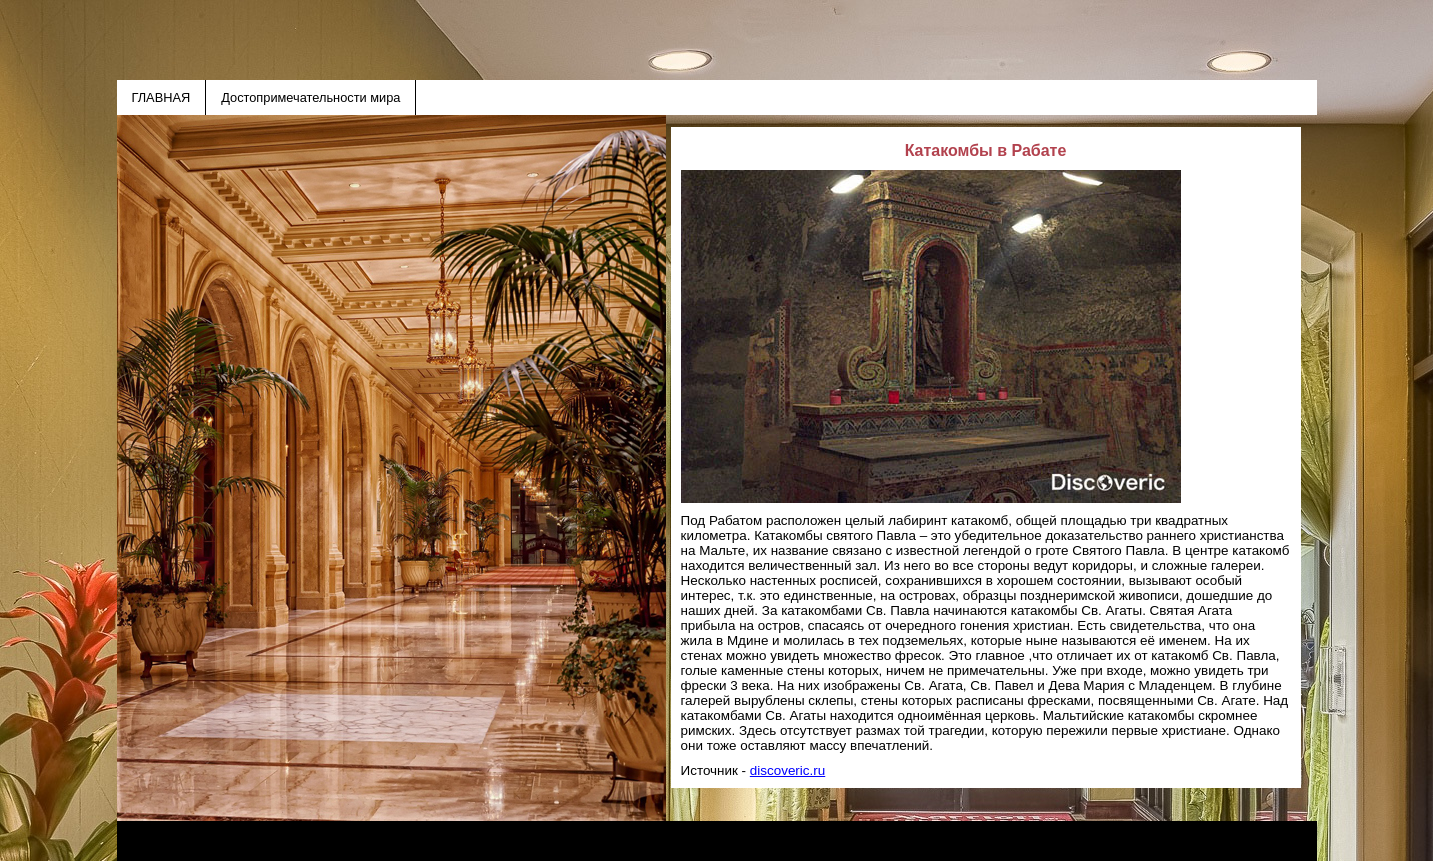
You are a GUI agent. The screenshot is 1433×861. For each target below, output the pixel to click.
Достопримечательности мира (310, 97)
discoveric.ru (787, 770)
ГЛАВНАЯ (161, 97)
